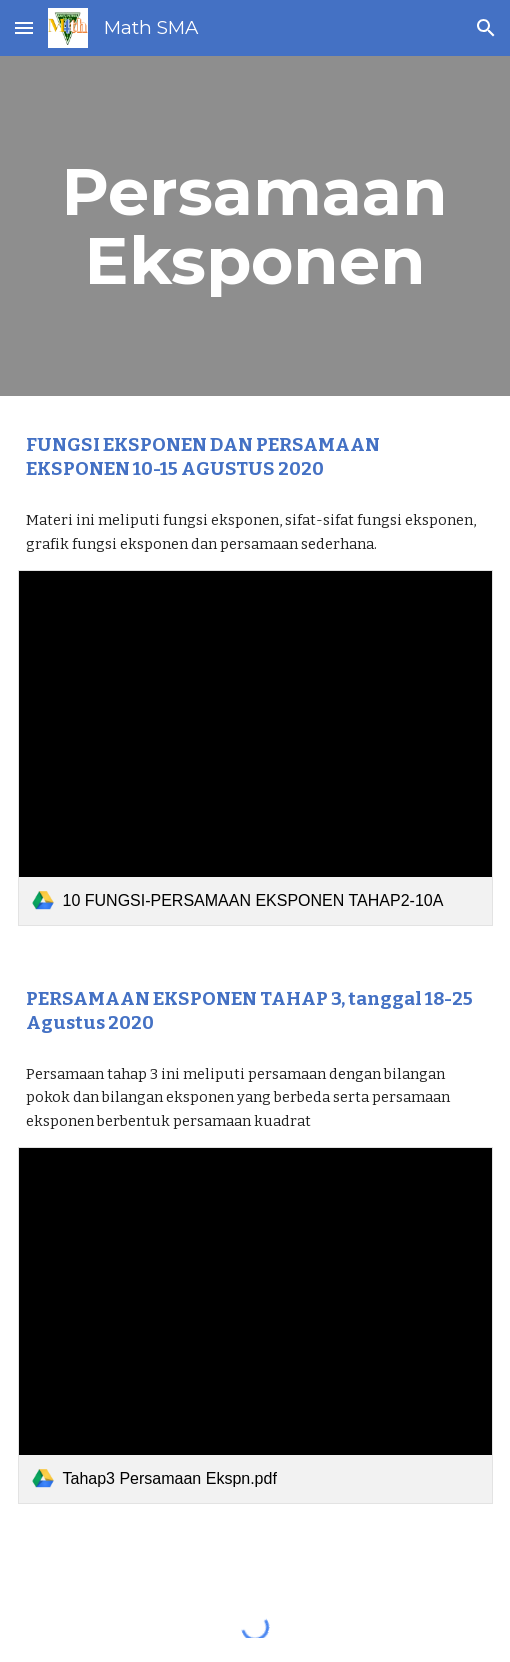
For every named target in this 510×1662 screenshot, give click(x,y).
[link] (255, 748)
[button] (24, 27)
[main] (255, 226)
